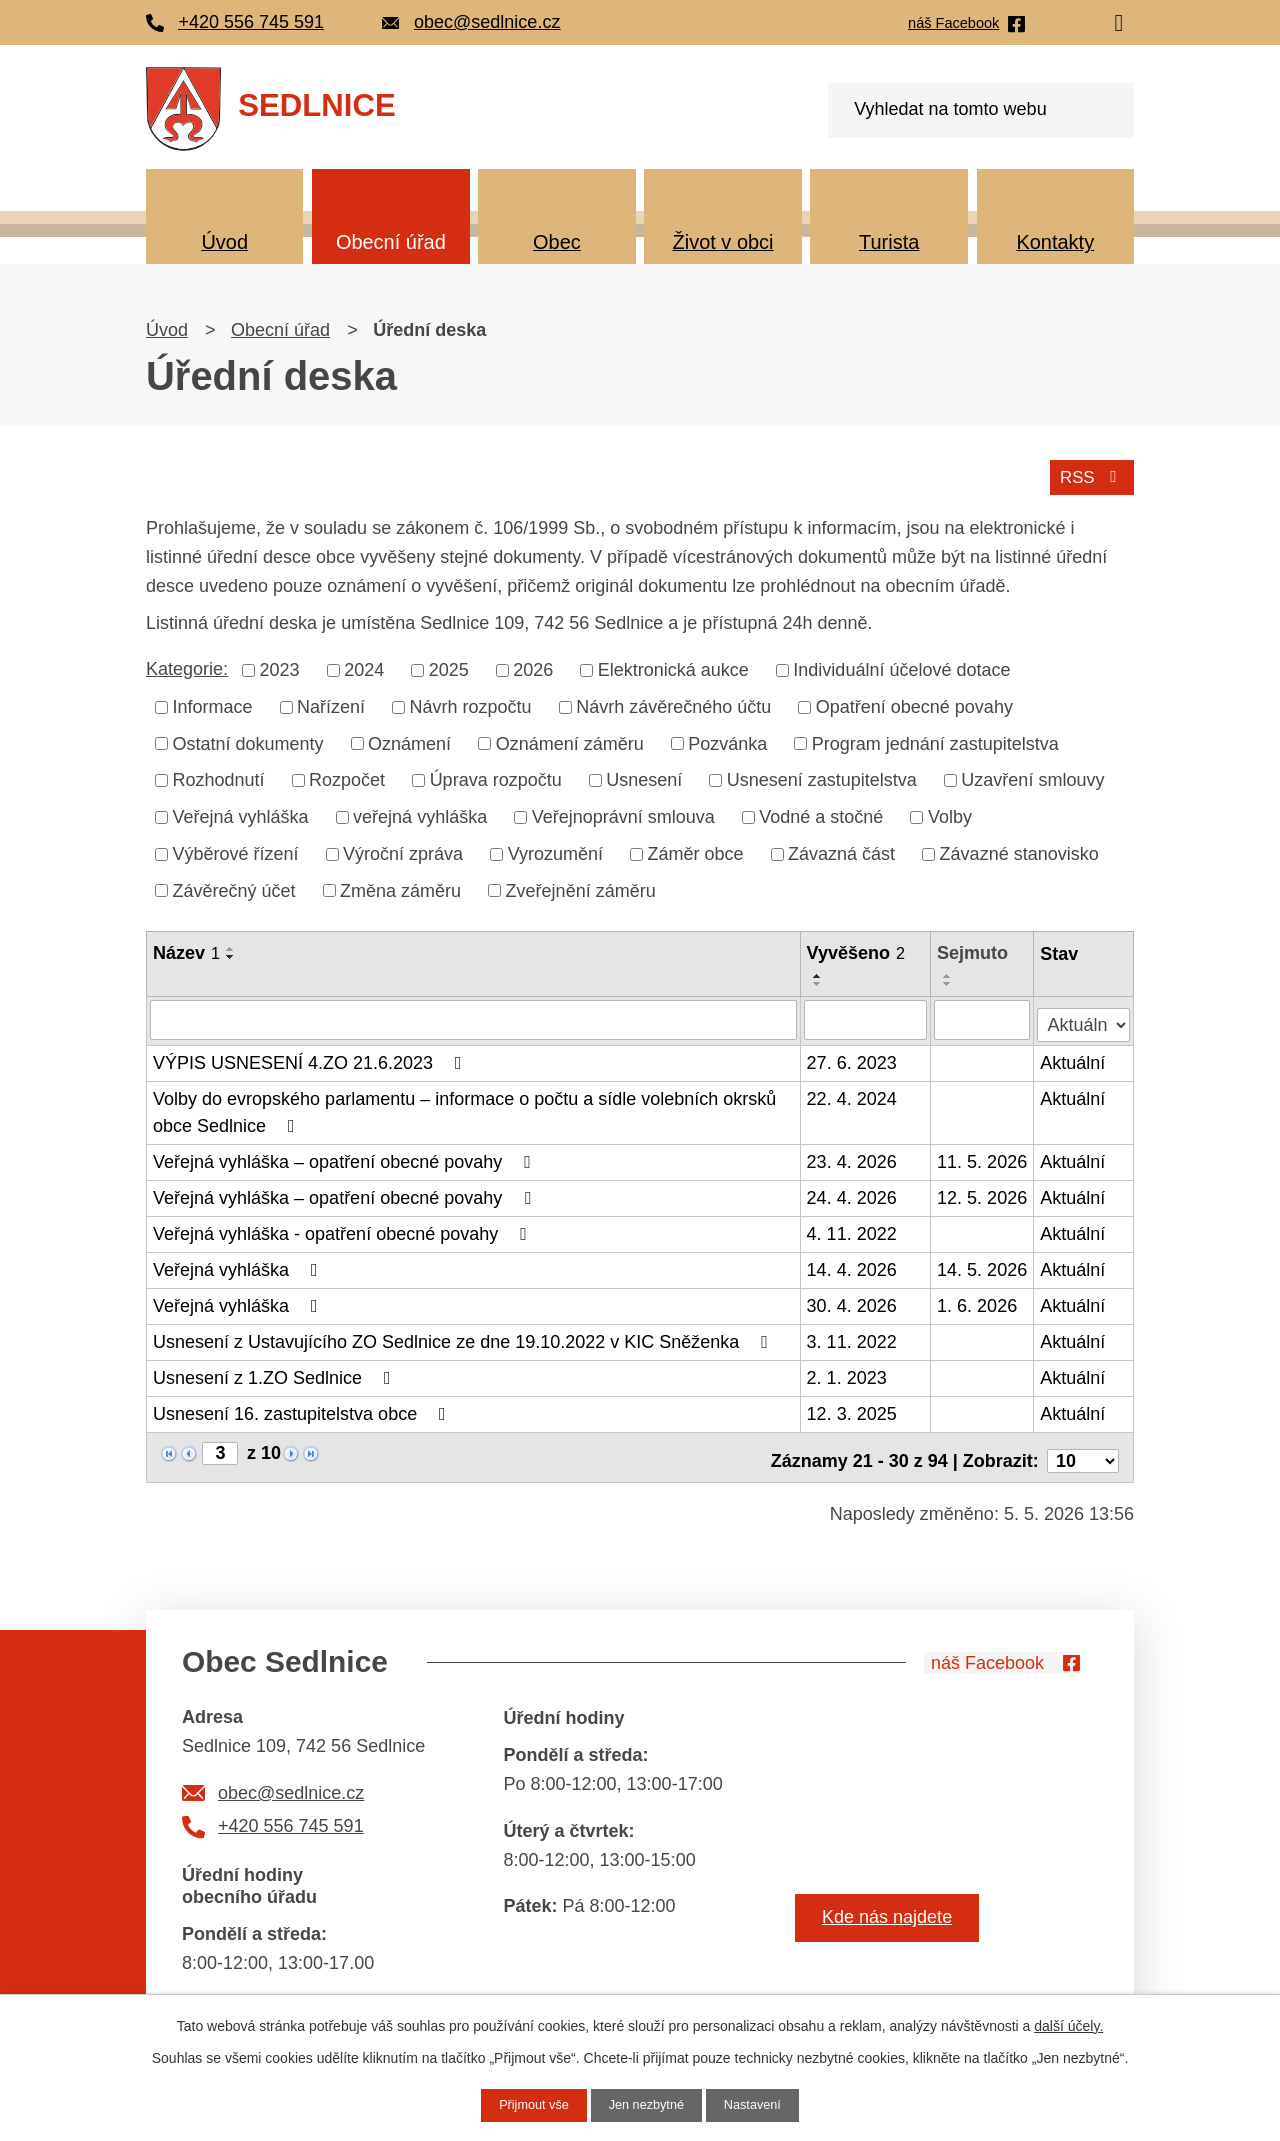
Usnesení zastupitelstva (822, 777)
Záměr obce (696, 851)
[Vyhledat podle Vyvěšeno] (867, 1017)
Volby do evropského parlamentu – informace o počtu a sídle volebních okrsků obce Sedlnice (464, 1106)
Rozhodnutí (219, 777)
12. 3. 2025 (853, 1408)
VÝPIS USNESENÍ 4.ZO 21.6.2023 (311, 1057)
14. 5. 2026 (983, 1264)
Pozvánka (727, 741)
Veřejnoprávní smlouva (623, 814)
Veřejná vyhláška (241, 814)
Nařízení (331, 704)
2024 (364, 667)
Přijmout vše (526, 2104)
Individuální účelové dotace (901, 667)
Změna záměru (400, 888)
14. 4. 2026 (853, 1264)
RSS (1089, 473)
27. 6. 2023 (853, 1057)
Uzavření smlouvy (1032, 777)
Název (186, 951)
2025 (449, 667)
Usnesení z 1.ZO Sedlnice (276, 1372)
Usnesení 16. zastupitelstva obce (303, 1408)
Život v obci (723, 242)
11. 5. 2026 (983, 1156)
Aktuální (1073, 1057)
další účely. (1068, 2024)
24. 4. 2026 (853, 1192)
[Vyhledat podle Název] (474, 1017)
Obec (557, 242)
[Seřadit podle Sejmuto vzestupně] (949, 974)
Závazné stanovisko (1019, 851)
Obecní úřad (391, 242)
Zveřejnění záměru (581, 888)
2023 (280, 667)
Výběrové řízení (236, 851)
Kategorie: (187, 666)
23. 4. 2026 (853, 1156)
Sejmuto (973, 951)
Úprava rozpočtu (496, 777)
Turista (889, 242)
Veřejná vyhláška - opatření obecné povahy (344, 1228)
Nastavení (760, 2104)
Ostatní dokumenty (248, 741)
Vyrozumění (555, 851)
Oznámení (409, 741)
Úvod (224, 242)
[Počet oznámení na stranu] (1083, 1448)
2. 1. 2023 (848, 1372)
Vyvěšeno (857, 951)
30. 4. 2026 (853, 1300)
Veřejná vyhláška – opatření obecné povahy (346, 1156)
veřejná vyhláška (420, 814)
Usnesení (644, 777)
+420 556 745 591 (291, 1813)
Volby (950, 814)
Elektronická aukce (673, 667)
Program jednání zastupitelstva (935, 741)
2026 (533, 667)
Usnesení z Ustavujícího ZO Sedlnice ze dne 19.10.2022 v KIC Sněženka (464, 1336)
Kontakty (1055, 242)
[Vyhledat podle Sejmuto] (983, 1017)
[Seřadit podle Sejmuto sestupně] (949, 982)
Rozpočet (347, 777)
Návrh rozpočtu (471, 704)
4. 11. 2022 (853, 1228)
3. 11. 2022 (853, 1336)
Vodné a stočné (821, 814)
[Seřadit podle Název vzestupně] (231, 947)
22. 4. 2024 (853, 1093)
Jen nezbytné (646, 2104)
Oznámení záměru (570, 741)
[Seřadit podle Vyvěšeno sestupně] (819, 982)
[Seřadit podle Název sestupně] (231, 955)
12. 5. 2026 (983, 1192)
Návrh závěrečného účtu (673, 704)
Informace (213, 704)
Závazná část (841, 851)
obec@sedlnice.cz (291, 1779)
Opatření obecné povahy (914, 704)
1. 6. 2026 (978, 1300)
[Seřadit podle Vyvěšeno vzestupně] (819, 974)
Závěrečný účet (234, 888)
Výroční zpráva (403, 851)
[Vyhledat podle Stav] (1084, 1014)
